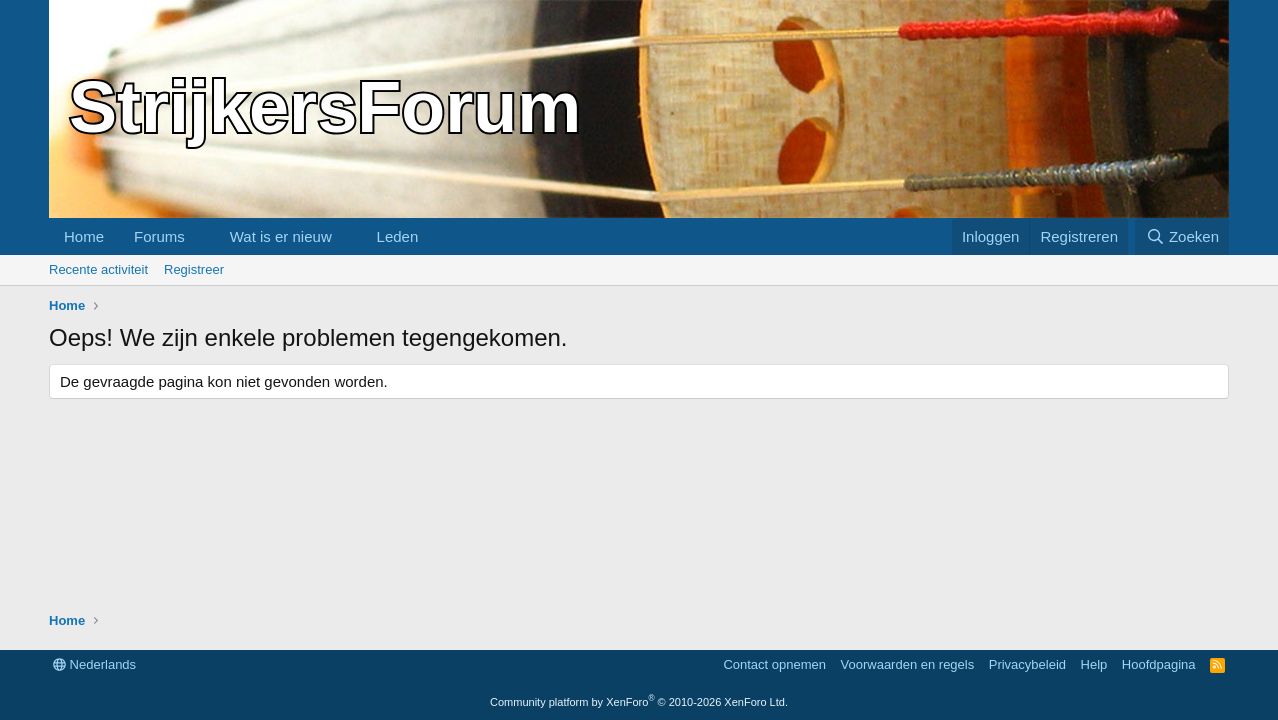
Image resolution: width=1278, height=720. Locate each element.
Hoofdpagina (1159, 664)
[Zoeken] (1182, 236)
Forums (159, 236)
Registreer (194, 269)
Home (84, 236)
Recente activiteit (98, 269)
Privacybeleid (1027, 664)
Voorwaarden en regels (908, 664)
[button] (201, 236)
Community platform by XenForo (639, 702)
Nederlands (94, 664)
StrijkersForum (325, 107)
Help (1094, 664)
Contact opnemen (774, 664)
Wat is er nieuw (281, 236)
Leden (398, 236)
